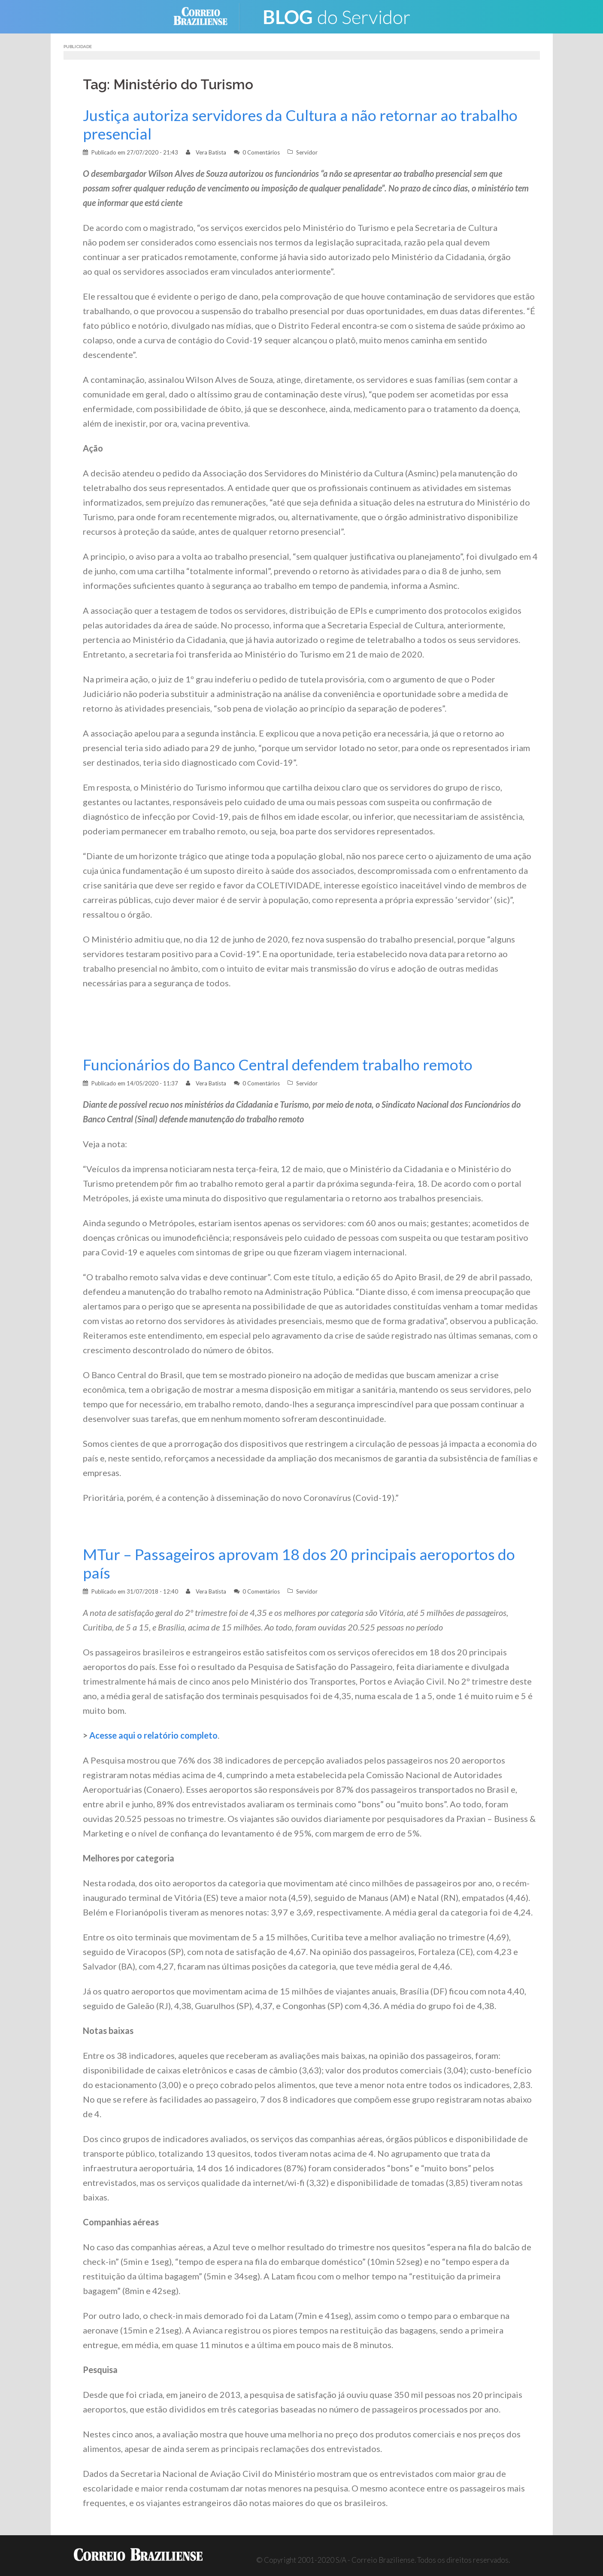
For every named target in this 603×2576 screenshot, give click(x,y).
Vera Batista (211, 152)
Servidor (307, 152)
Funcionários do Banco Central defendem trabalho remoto (278, 1064)
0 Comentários (261, 152)
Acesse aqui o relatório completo (153, 1735)
